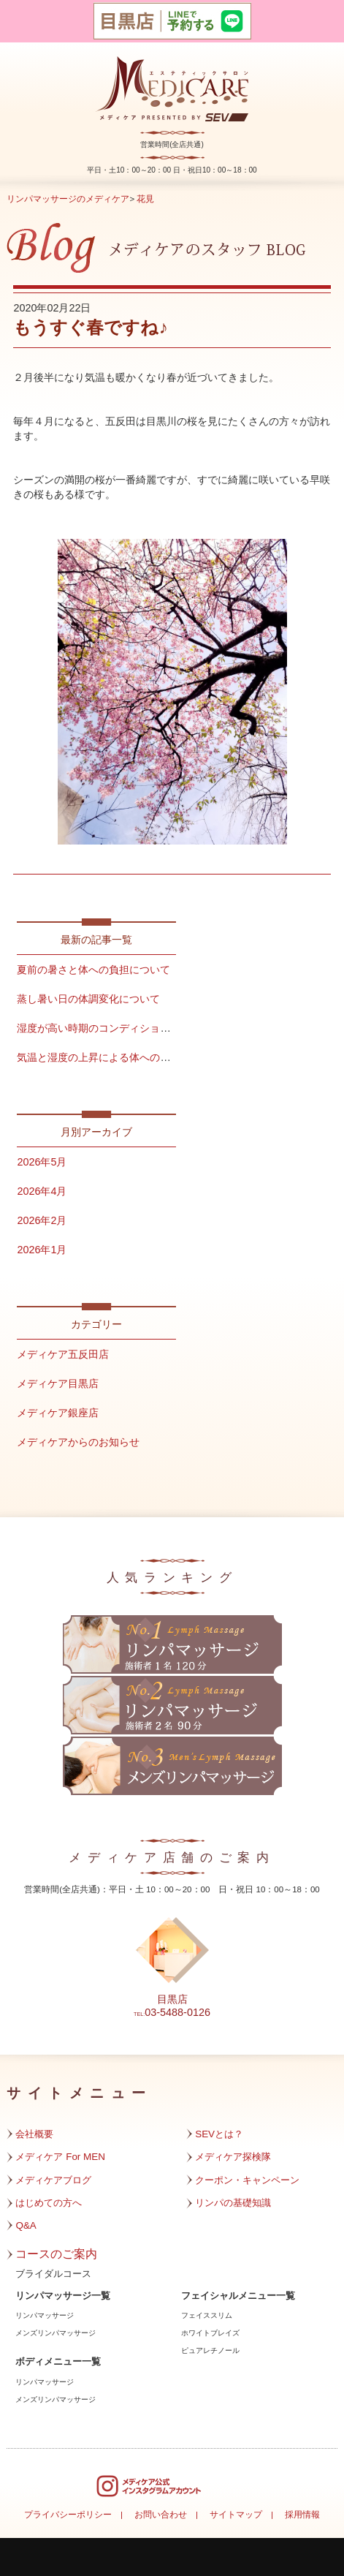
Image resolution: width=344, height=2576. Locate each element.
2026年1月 (41, 1249)
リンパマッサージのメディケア (68, 198)
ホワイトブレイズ (210, 2333)
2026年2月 (41, 1220)
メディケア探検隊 (233, 2156)
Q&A (25, 2225)
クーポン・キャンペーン (247, 2180)
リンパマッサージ (44, 2315)
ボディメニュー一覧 (58, 2362)
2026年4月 (41, 1191)
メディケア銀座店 (58, 1413)
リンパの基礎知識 (233, 2202)
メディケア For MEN (60, 2156)
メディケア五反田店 (63, 1354)
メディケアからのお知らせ (78, 1442)
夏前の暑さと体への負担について (93, 969)
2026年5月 (41, 1162)
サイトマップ (236, 2514)
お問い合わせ (160, 2514)
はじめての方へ (48, 2202)
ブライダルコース (53, 2274)
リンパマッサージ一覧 (62, 2296)
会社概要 (34, 2134)
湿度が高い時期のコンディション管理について (124, 1028)
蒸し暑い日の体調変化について (88, 999)
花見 (145, 198)
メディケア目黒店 (58, 1383)
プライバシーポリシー (68, 2514)
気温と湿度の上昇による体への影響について (119, 1057)
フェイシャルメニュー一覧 (238, 2296)
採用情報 (302, 2514)
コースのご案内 (56, 2254)
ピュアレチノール (210, 2350)
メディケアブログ (53, 2180)
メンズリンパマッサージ (55, 2333)
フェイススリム (206, 2315)
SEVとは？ (219, 2134)
